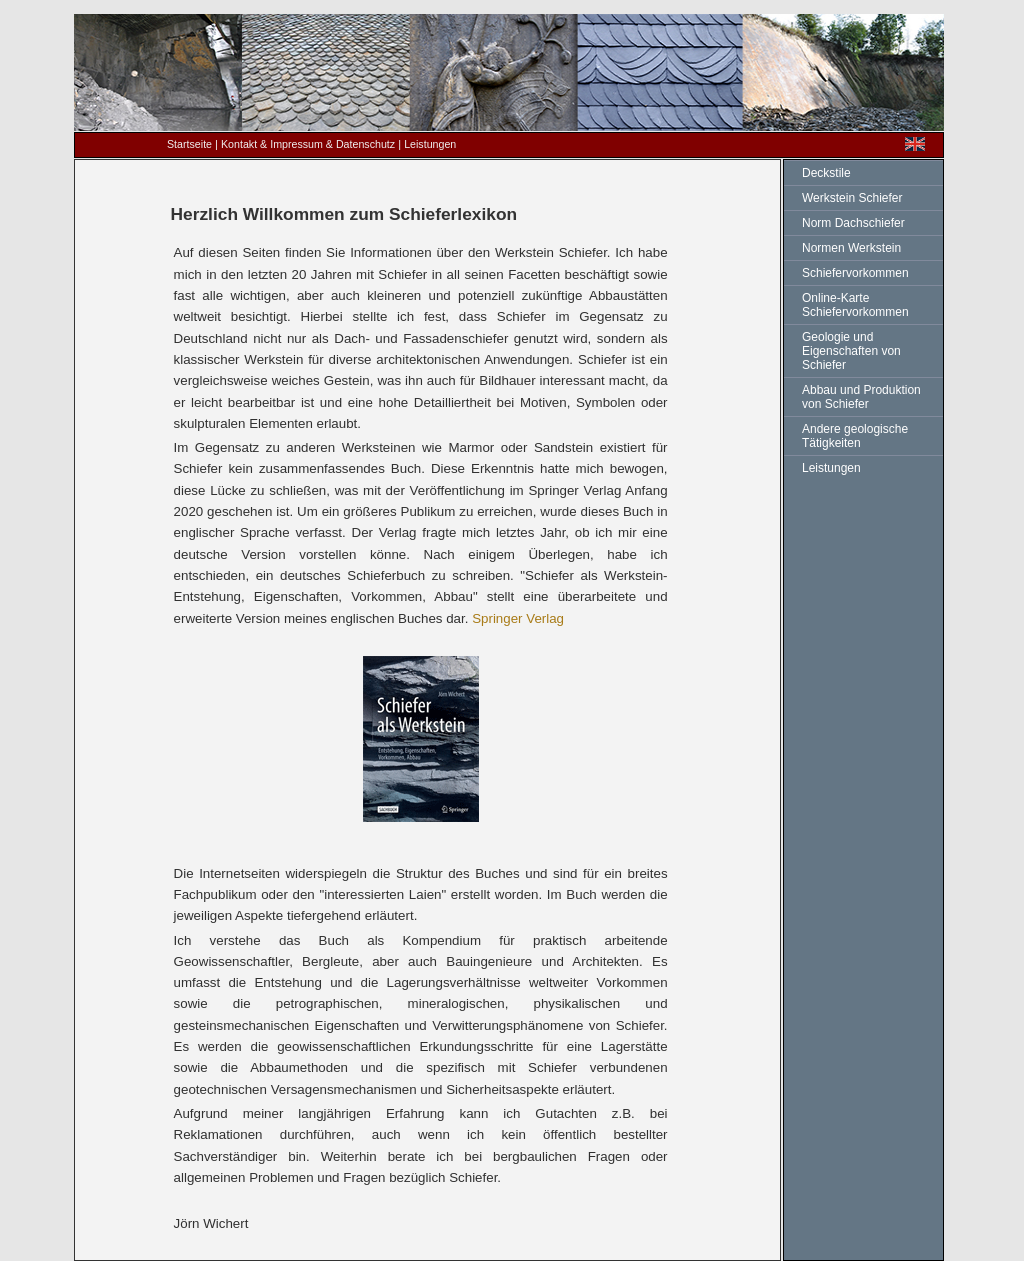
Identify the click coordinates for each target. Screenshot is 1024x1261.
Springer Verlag (518, 618)
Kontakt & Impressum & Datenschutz (308, 144)
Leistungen (831, 468)
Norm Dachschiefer (853, 223)
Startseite (189, 144)
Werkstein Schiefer (852, 198)
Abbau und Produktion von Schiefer (861, 397)
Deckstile (826, 173)
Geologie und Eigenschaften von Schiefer (851, 351)
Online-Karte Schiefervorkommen (855, 305)
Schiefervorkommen (855, 273)
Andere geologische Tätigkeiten (855, 436)
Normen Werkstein (851, 248)
